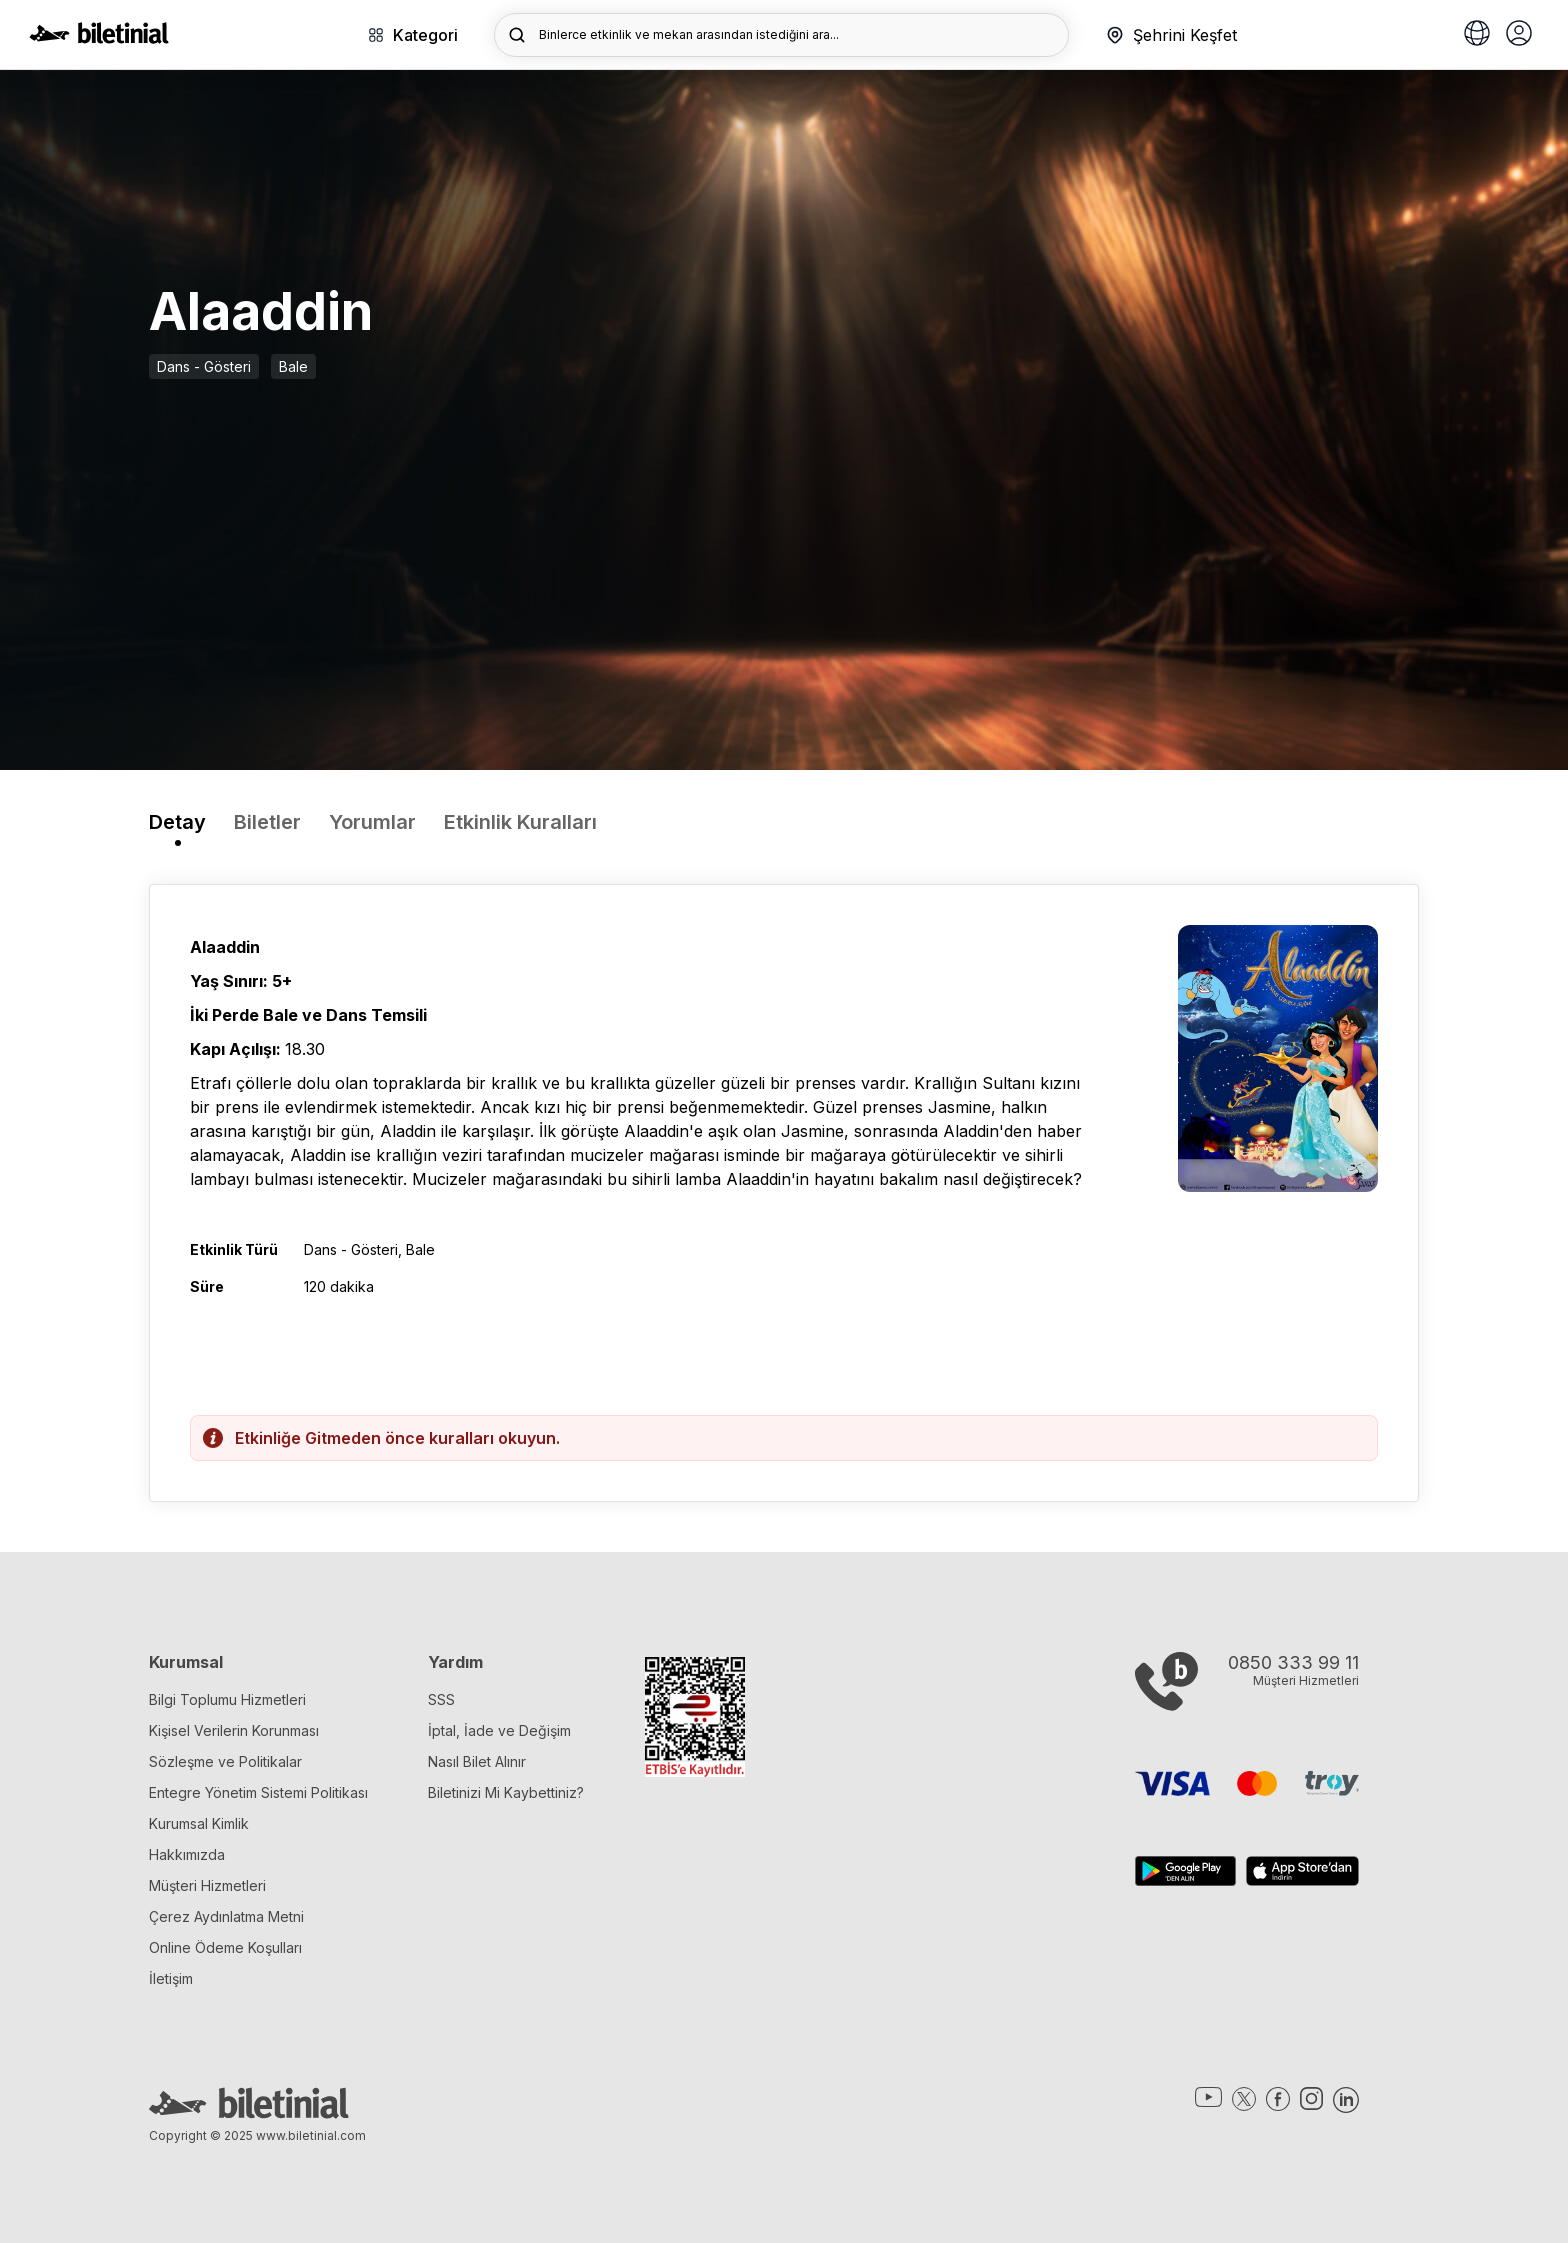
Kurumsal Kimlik (199, 1823)
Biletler (267, 822)
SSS (441, 1699)
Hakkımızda (187, 1854)
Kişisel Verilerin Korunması (234, 1730)
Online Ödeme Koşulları (225, 1947)
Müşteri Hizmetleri (207, 1885)
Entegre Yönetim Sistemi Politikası (258, 1792)
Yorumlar (372, 822)
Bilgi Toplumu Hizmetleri (227, 1699)
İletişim (171, 1978)
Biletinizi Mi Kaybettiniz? (506, 1792)
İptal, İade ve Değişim (499, 1730)
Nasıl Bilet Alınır (477, 1761)
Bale (293, 366)
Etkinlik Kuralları (520, 822)
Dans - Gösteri (204, 366)
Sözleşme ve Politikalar (225, 1761)
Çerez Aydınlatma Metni (226, 1916)
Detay (177, 822)
